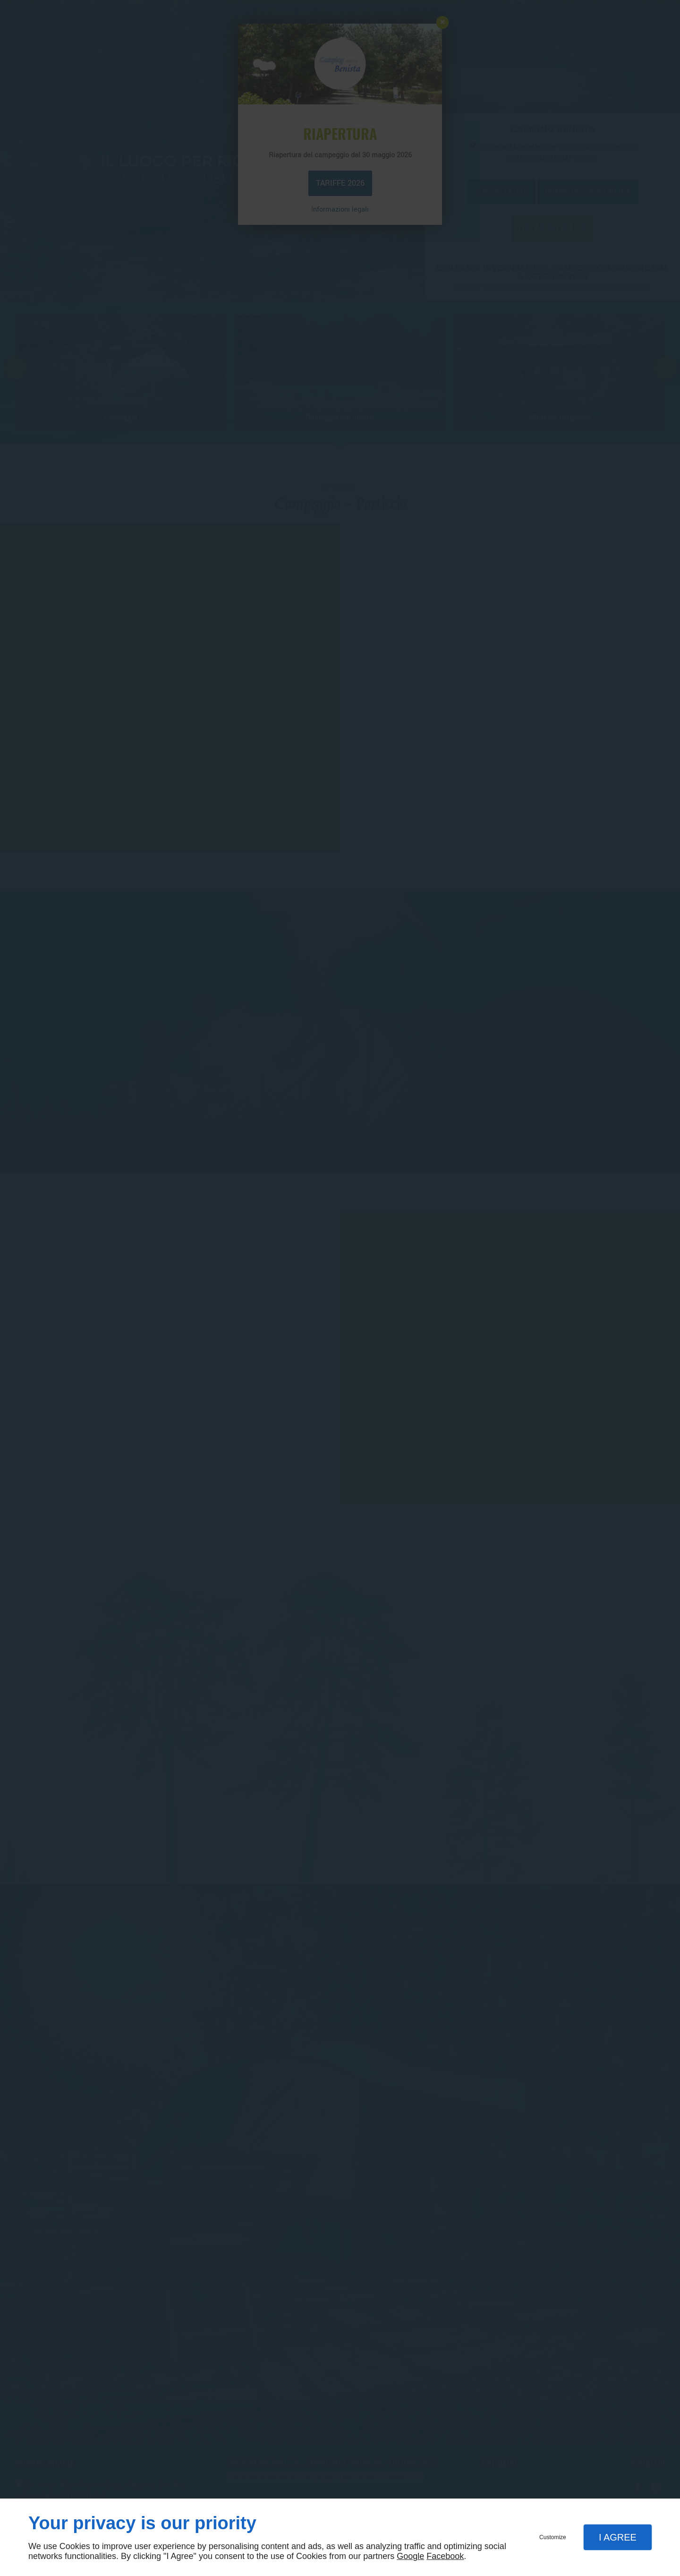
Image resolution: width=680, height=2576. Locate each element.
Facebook (445, 2556)
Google (410, 2556)
